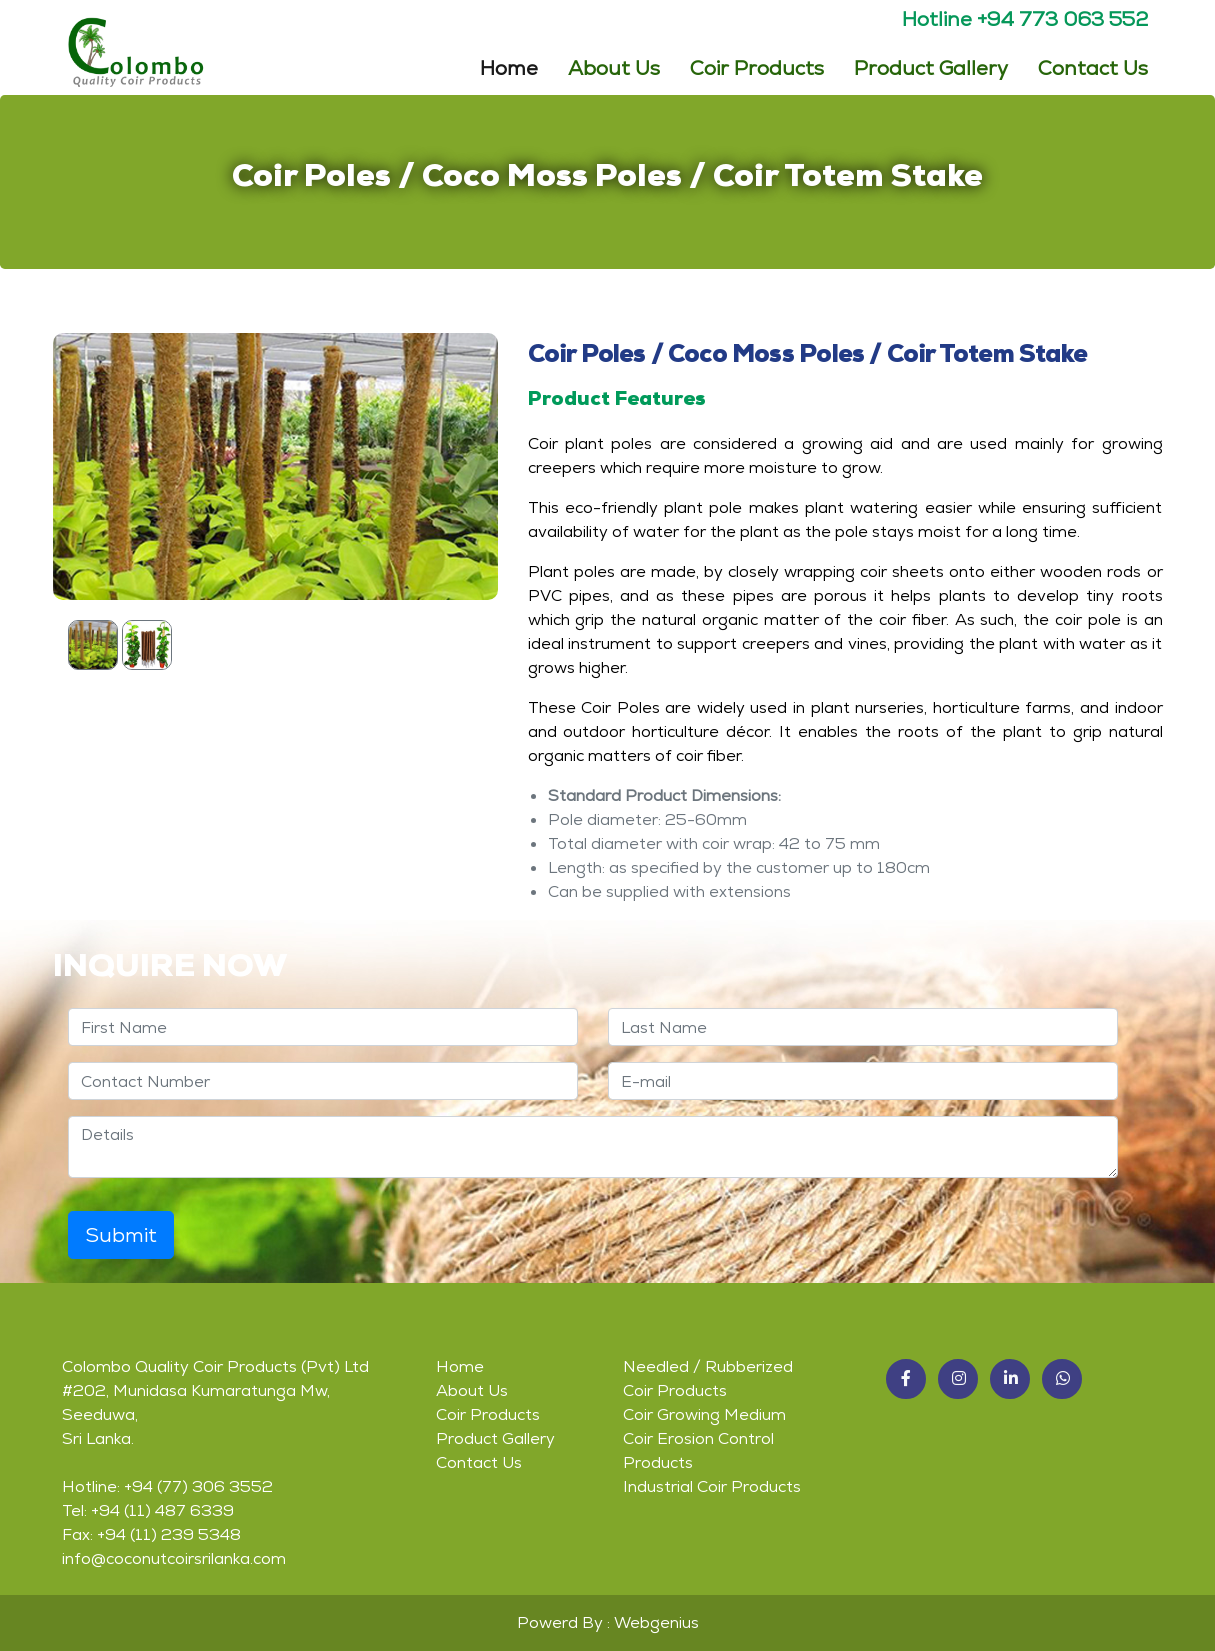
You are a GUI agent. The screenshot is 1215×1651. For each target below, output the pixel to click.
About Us (614, 66)
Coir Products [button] (757, 66)
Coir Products (488, 1414)
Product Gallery (931, 66)
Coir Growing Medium (704, 1414)
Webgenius (656, 1622)
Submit (121, 1235)
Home (509, 66)
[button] (906, 1379)
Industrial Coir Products (712, 1486)
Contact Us (1093, 66)
